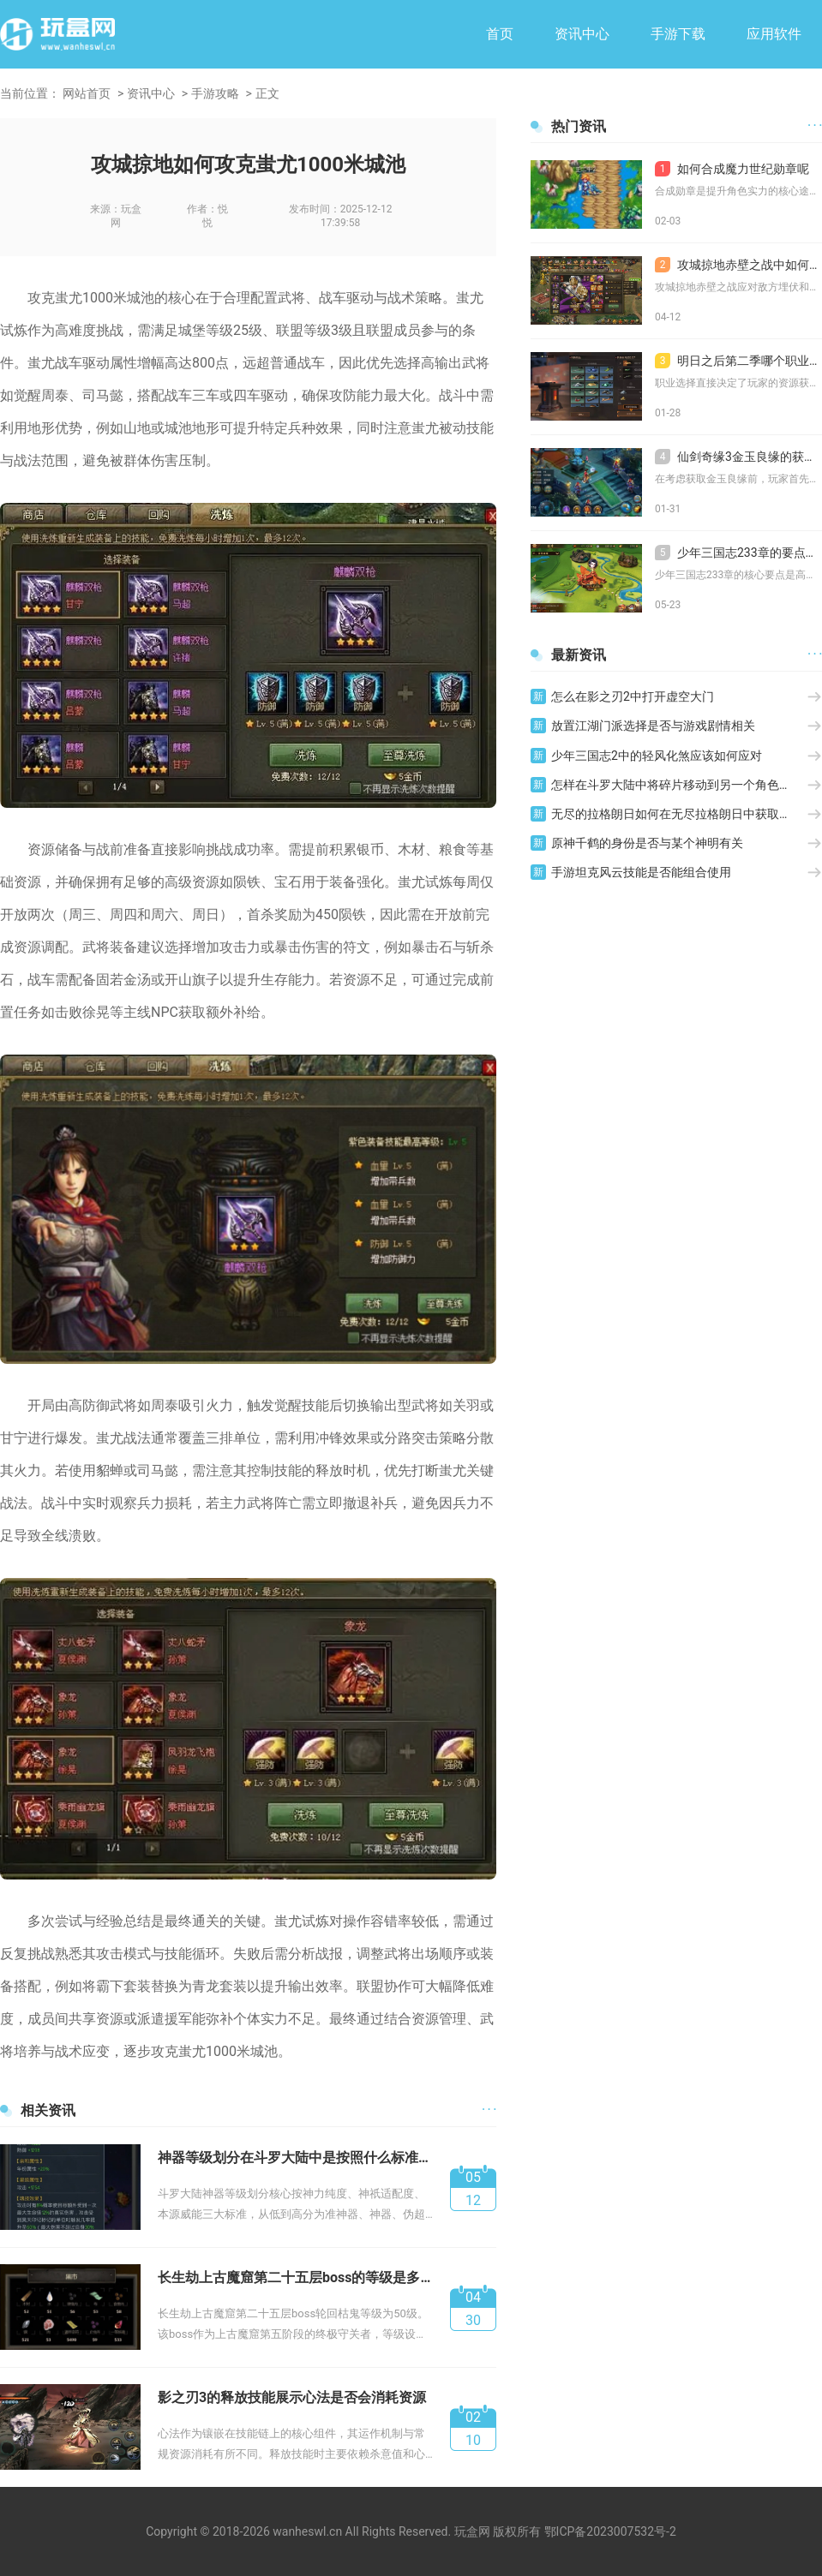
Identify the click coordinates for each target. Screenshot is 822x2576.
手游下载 (678, 34)
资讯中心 (582, 34)
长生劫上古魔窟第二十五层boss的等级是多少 (295, 2277)
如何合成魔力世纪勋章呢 (732, 168)
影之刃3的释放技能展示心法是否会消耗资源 (292, 2397)
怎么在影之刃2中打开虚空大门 (632, 696)
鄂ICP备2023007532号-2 (610, 2531)
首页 (499, 34)
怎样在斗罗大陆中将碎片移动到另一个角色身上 (677, 785)
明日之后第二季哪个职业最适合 (738, 360)
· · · (489, 2110)
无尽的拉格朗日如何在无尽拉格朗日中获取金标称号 (679, 814)
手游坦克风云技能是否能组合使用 (641, 872)
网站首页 (87, 93)
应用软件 (774, 34)
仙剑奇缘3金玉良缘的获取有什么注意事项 (738, 456)
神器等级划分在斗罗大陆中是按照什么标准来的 (295, 2157)
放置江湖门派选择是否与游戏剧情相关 (653, 725)
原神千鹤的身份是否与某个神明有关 (647, 843)
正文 (267, 93)
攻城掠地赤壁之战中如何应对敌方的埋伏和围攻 (738, 264)
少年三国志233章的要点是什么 (738, 552)
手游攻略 (215, 93)
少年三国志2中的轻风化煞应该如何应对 (656, 755)
